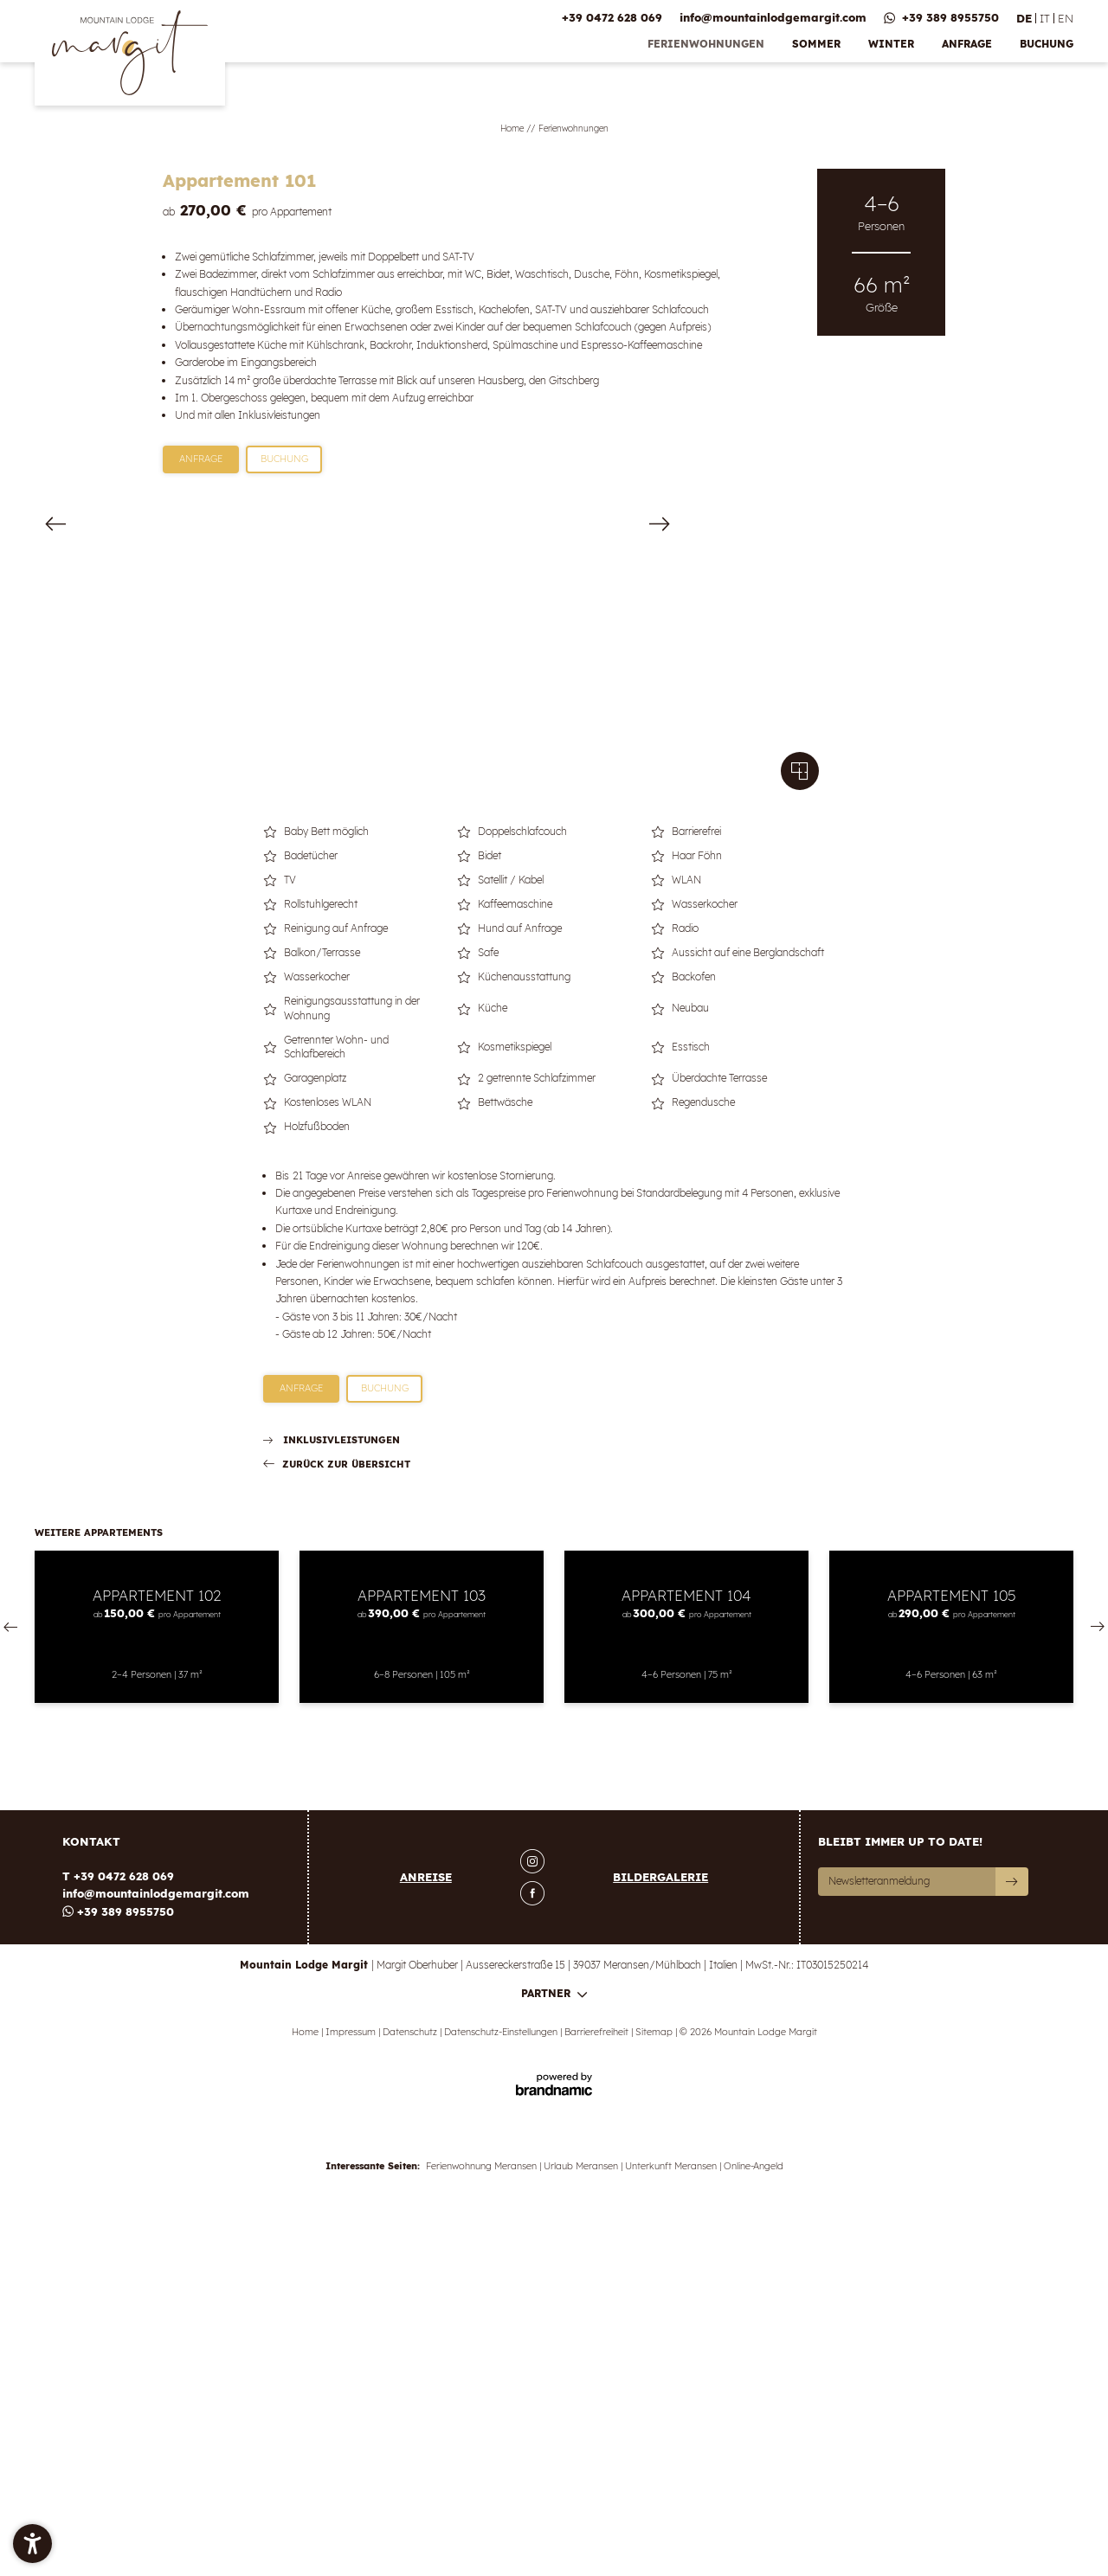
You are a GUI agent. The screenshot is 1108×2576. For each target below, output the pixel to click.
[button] (32, 2543)
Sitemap (655, 2400)
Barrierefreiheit (597, 2400)
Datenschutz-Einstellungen (502, 2400)
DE (1024, 18)
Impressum (351, 2400)
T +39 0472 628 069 (118, 2245)
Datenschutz (411, 2400)
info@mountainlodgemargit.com (155, 2262)
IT (1045, 18)
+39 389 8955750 (118, 2280)
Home (513, 128)
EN (1065, 18)
